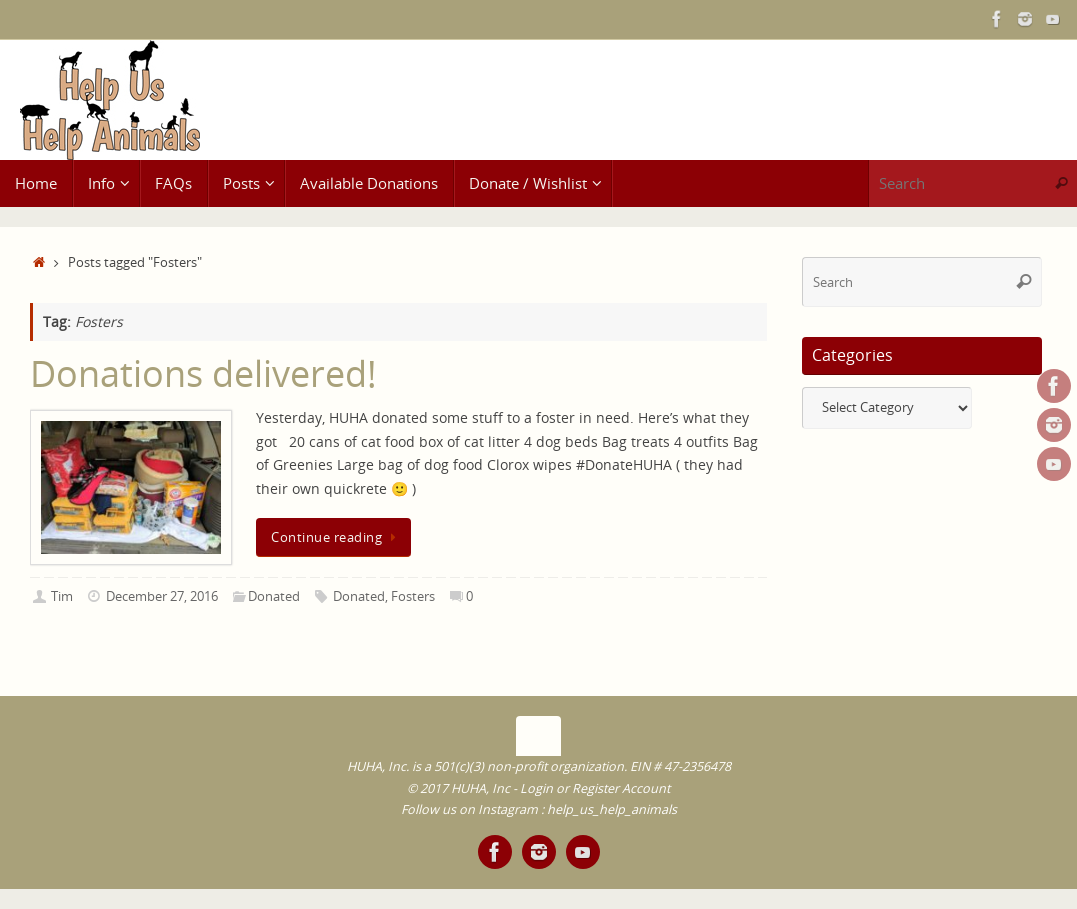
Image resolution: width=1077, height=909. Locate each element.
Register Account (621, 788)
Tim (62, 596)
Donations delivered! (203, 373)
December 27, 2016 (162, 596)
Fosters (413, 596)
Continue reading (337, 537)
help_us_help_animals (612, 809)
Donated (274, 596)
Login (536, 788)
